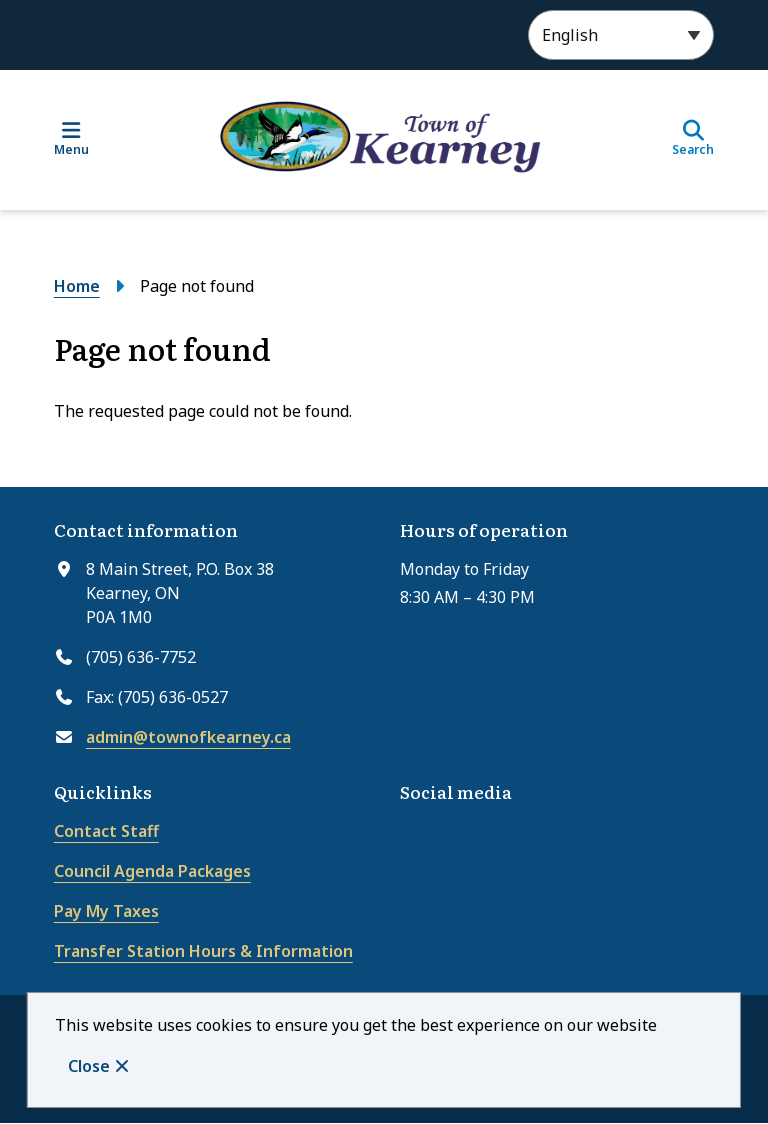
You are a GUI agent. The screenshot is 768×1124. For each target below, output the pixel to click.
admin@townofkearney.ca (188, 737)
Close (89, 1066)
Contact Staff (106, 831)
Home (77, 286)
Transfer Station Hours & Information (203, 951)
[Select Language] (621, 35)
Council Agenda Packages (152, 871)
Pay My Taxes (106, 911)
